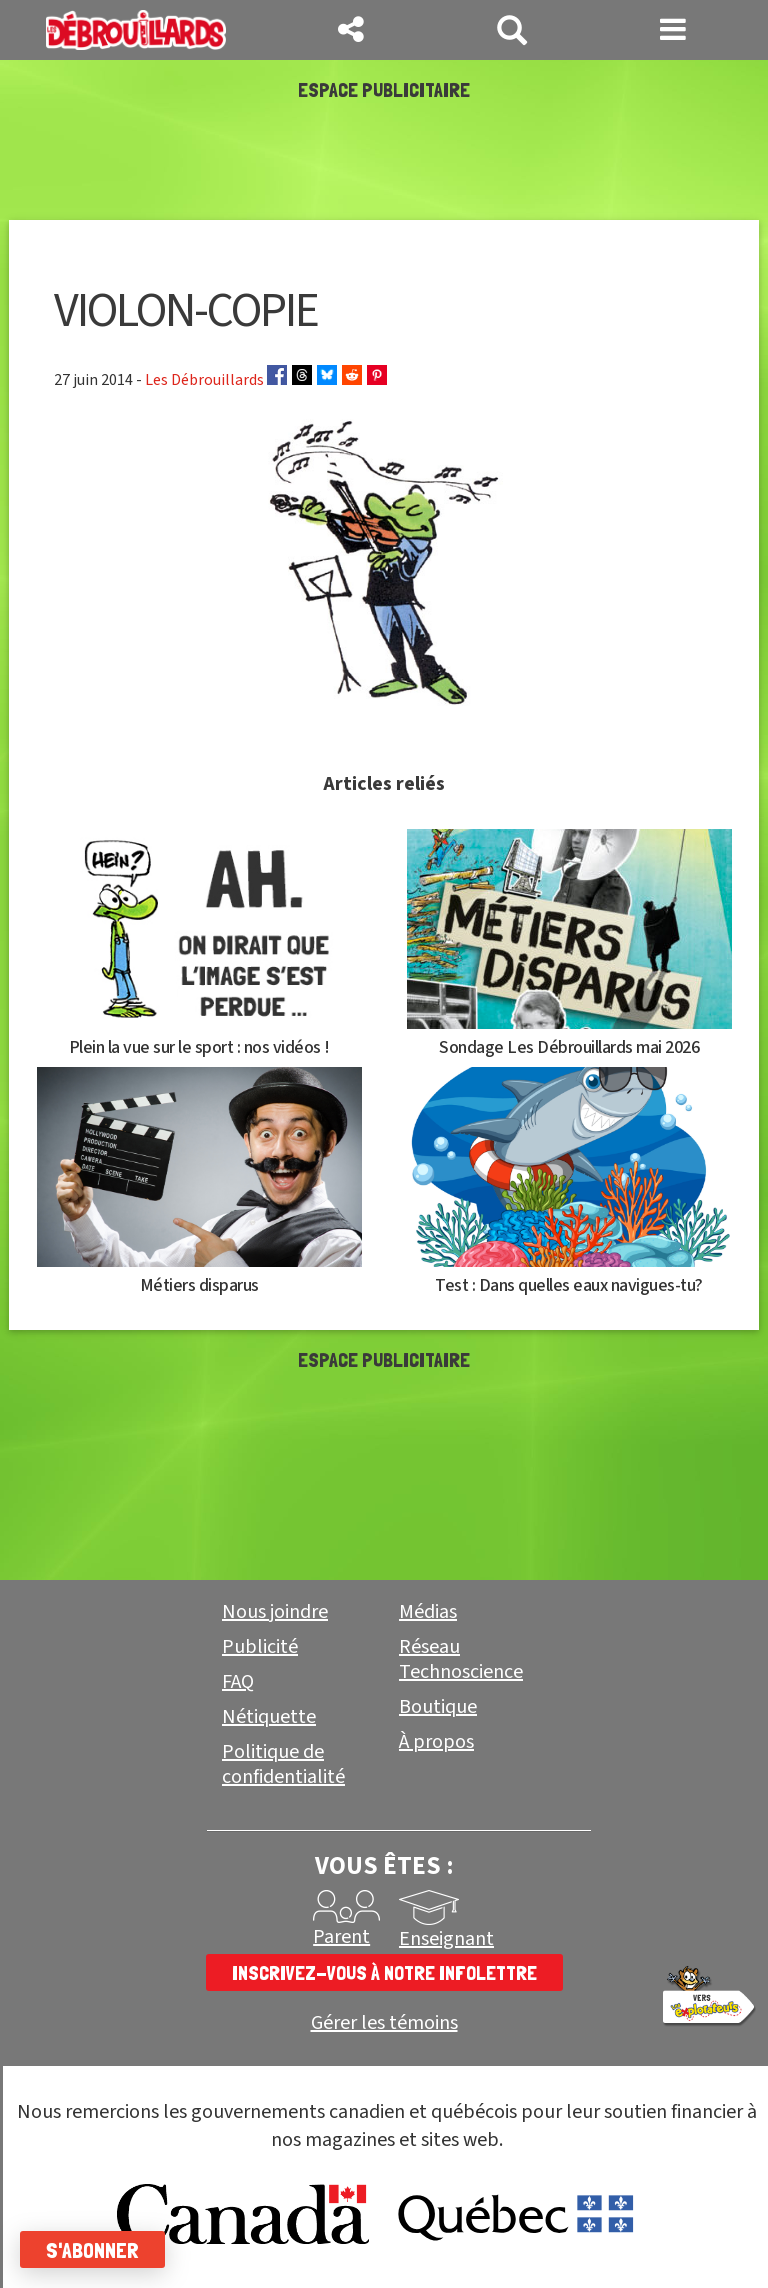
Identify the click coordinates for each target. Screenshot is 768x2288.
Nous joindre (275, 1612)
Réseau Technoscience (461, 1659)
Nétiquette (269, 1717)
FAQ (238, 1682)
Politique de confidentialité (283, 1764)
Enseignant (446, 1939)
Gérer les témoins (384, 2023)
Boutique (438, 1707)
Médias (428, 1612)
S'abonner (92, 2250)
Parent (341, 1937)
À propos (436, 1742)
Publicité (260, 1647)
